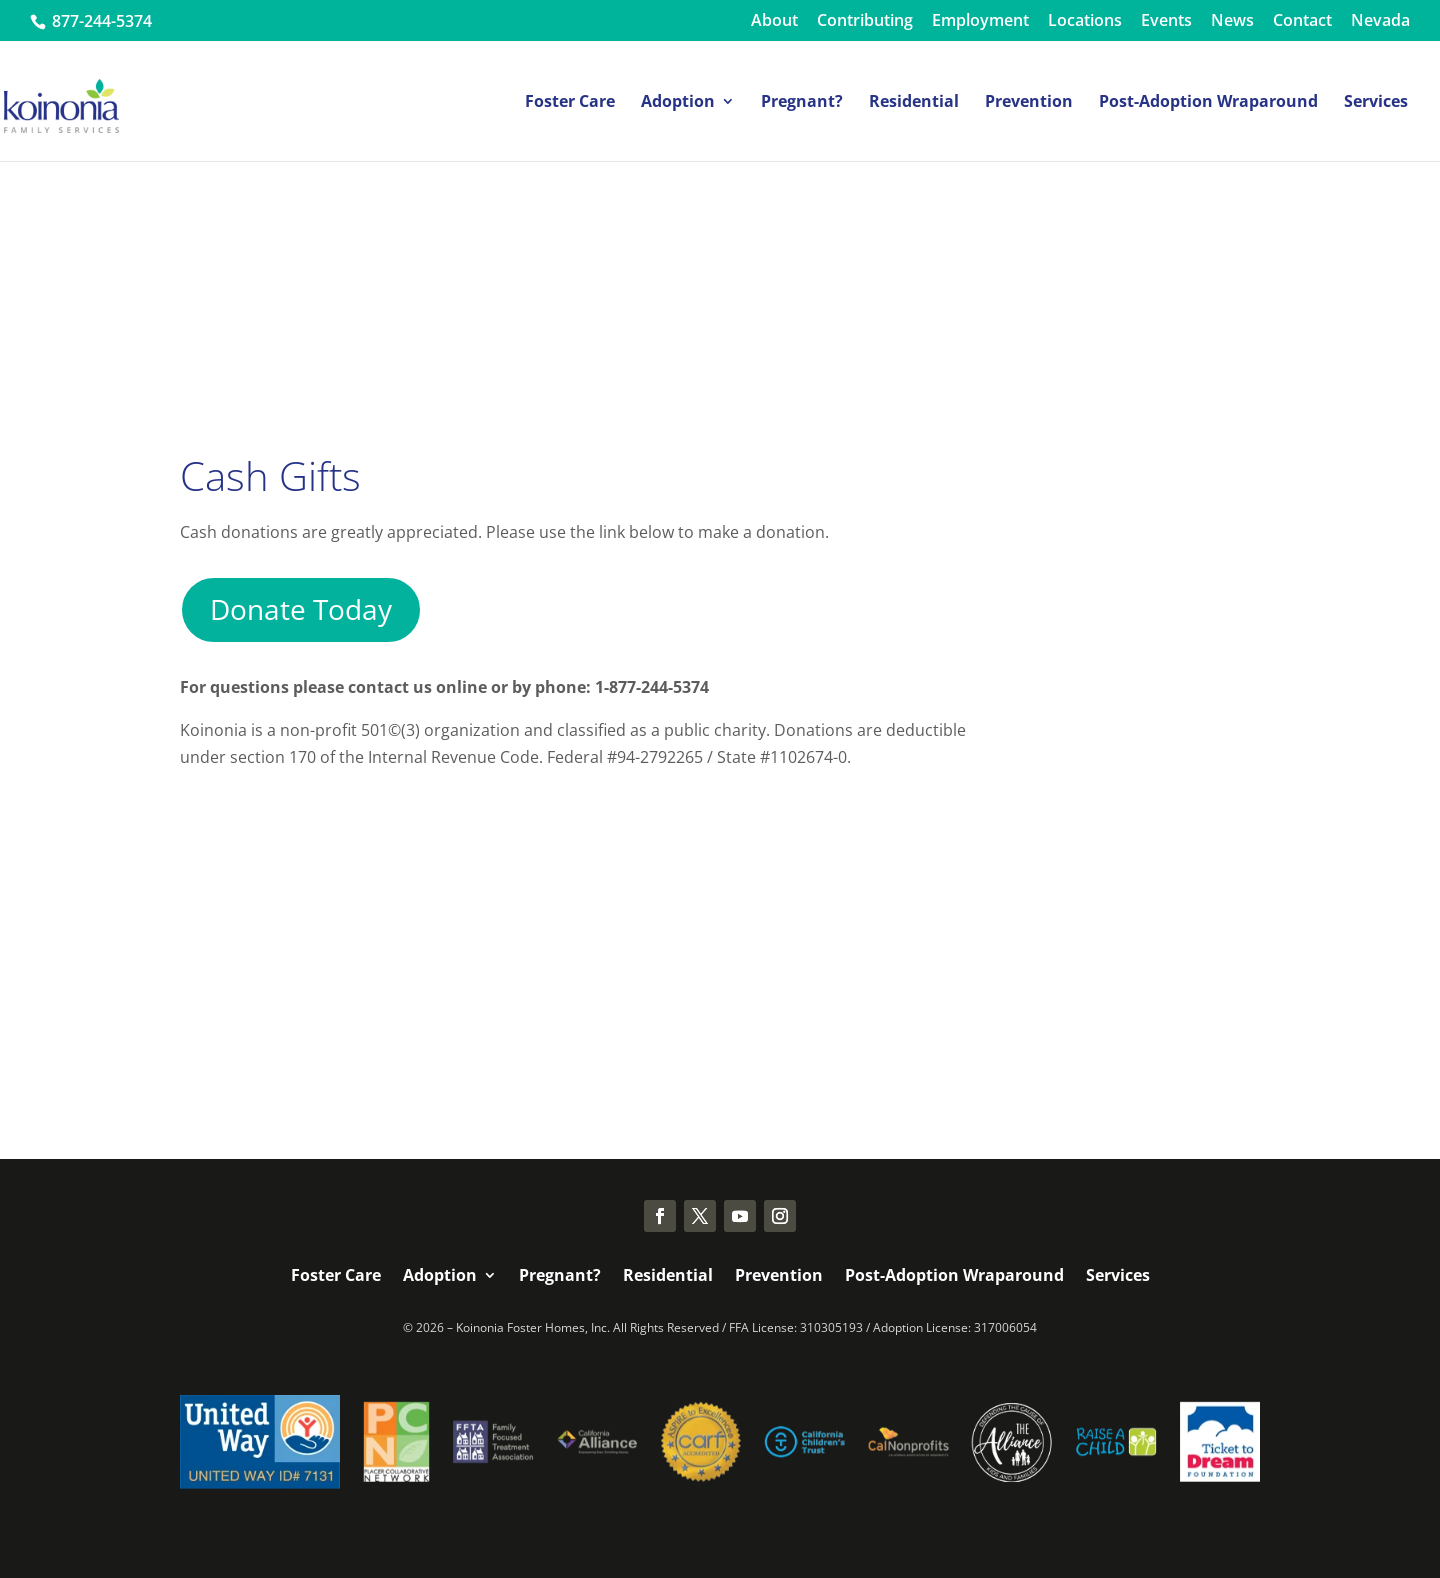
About (774, 21)
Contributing (865, 21)
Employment (980, 21)
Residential (914, 103)
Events (1166, 21)
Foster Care (570, 103)
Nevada (1380, 21)
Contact (1302, 21)
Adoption (678, 103)
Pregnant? (802, 103)
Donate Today (301, 609)
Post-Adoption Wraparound (1208, 103)
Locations (1085, 21)
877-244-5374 (100, 21)
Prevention (1029, 103)
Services (1376, 103)
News (1232, 21)
